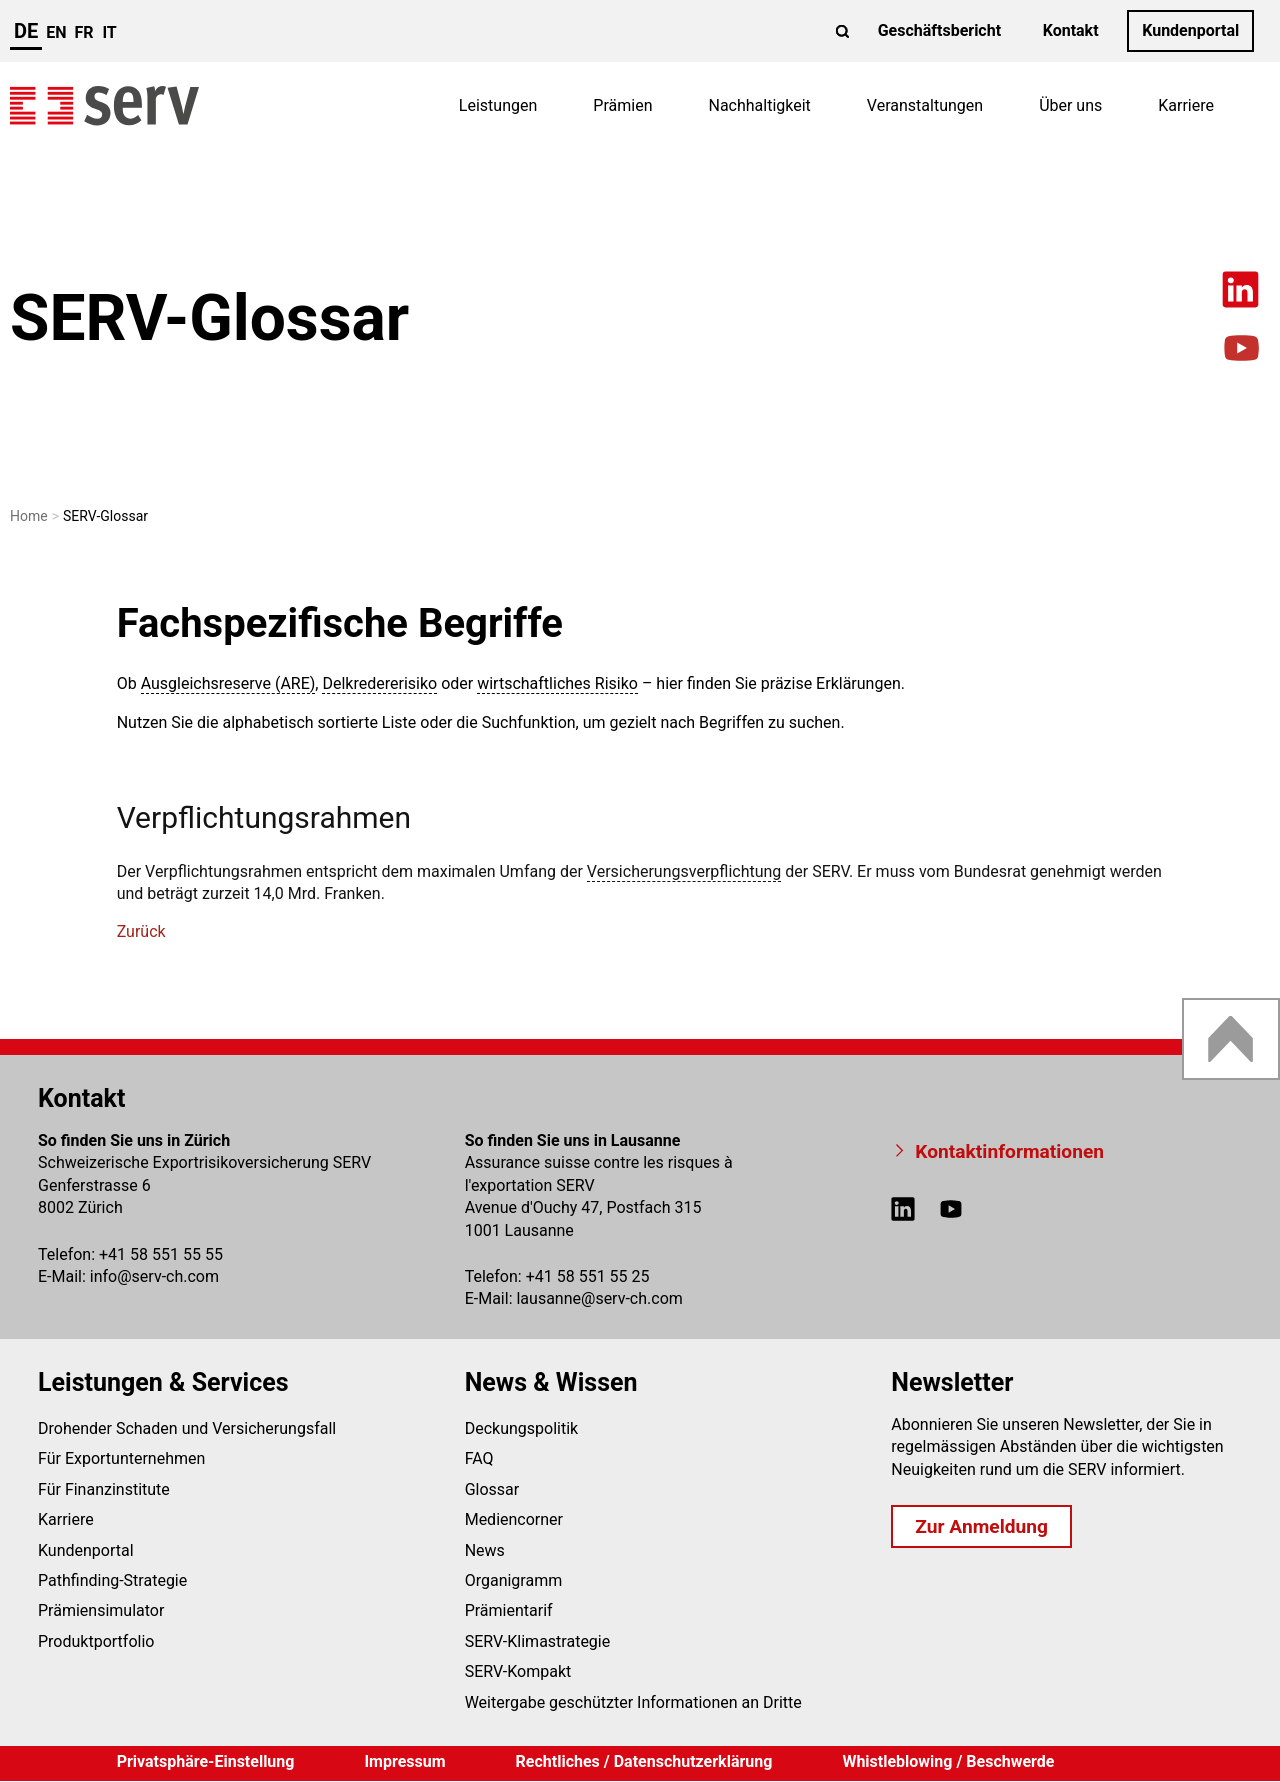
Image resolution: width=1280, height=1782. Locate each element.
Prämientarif (509, 1610)
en (56, 32)
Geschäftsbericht (939, 30)
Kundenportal (1190, 30)
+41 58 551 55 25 (588, 1276)
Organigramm (514, 1580)
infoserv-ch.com (154, 1276)
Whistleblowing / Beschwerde (948, 1761)
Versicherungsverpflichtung (684, 871)
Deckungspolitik (522, 1428)
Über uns (1070, 105)
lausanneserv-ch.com (599, 1298)
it (109, 32)
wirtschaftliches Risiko (557, 683)
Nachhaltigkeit (759, 105)
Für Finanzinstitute (104, 1489)
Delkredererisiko (379, 683)
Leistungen (498, 105)
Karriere (1186, 105)
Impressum (404, 1761)
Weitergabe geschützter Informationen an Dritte (633, 1702)
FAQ (479, 1458)
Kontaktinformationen (1009, 1151)
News (485, 1550)
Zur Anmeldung (981, 1526)
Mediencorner (514, 1519)
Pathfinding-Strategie (112, 1580)
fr (84, 32)
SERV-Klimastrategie (538, 1641)
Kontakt (1071, 30)
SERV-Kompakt (518, 1671)
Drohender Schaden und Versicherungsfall (187, 1428)
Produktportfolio (96, 1641)
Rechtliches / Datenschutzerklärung (644, 1761)
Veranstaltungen (925, 105)
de (26, 31)
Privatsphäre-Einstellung (206, 1761)
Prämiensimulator (101, 1610)
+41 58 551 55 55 (161, 1254)
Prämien (622, 105)
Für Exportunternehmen (121, 1458)
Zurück (141, 931)
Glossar (492, 1489)
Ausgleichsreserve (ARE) (228, 683)
